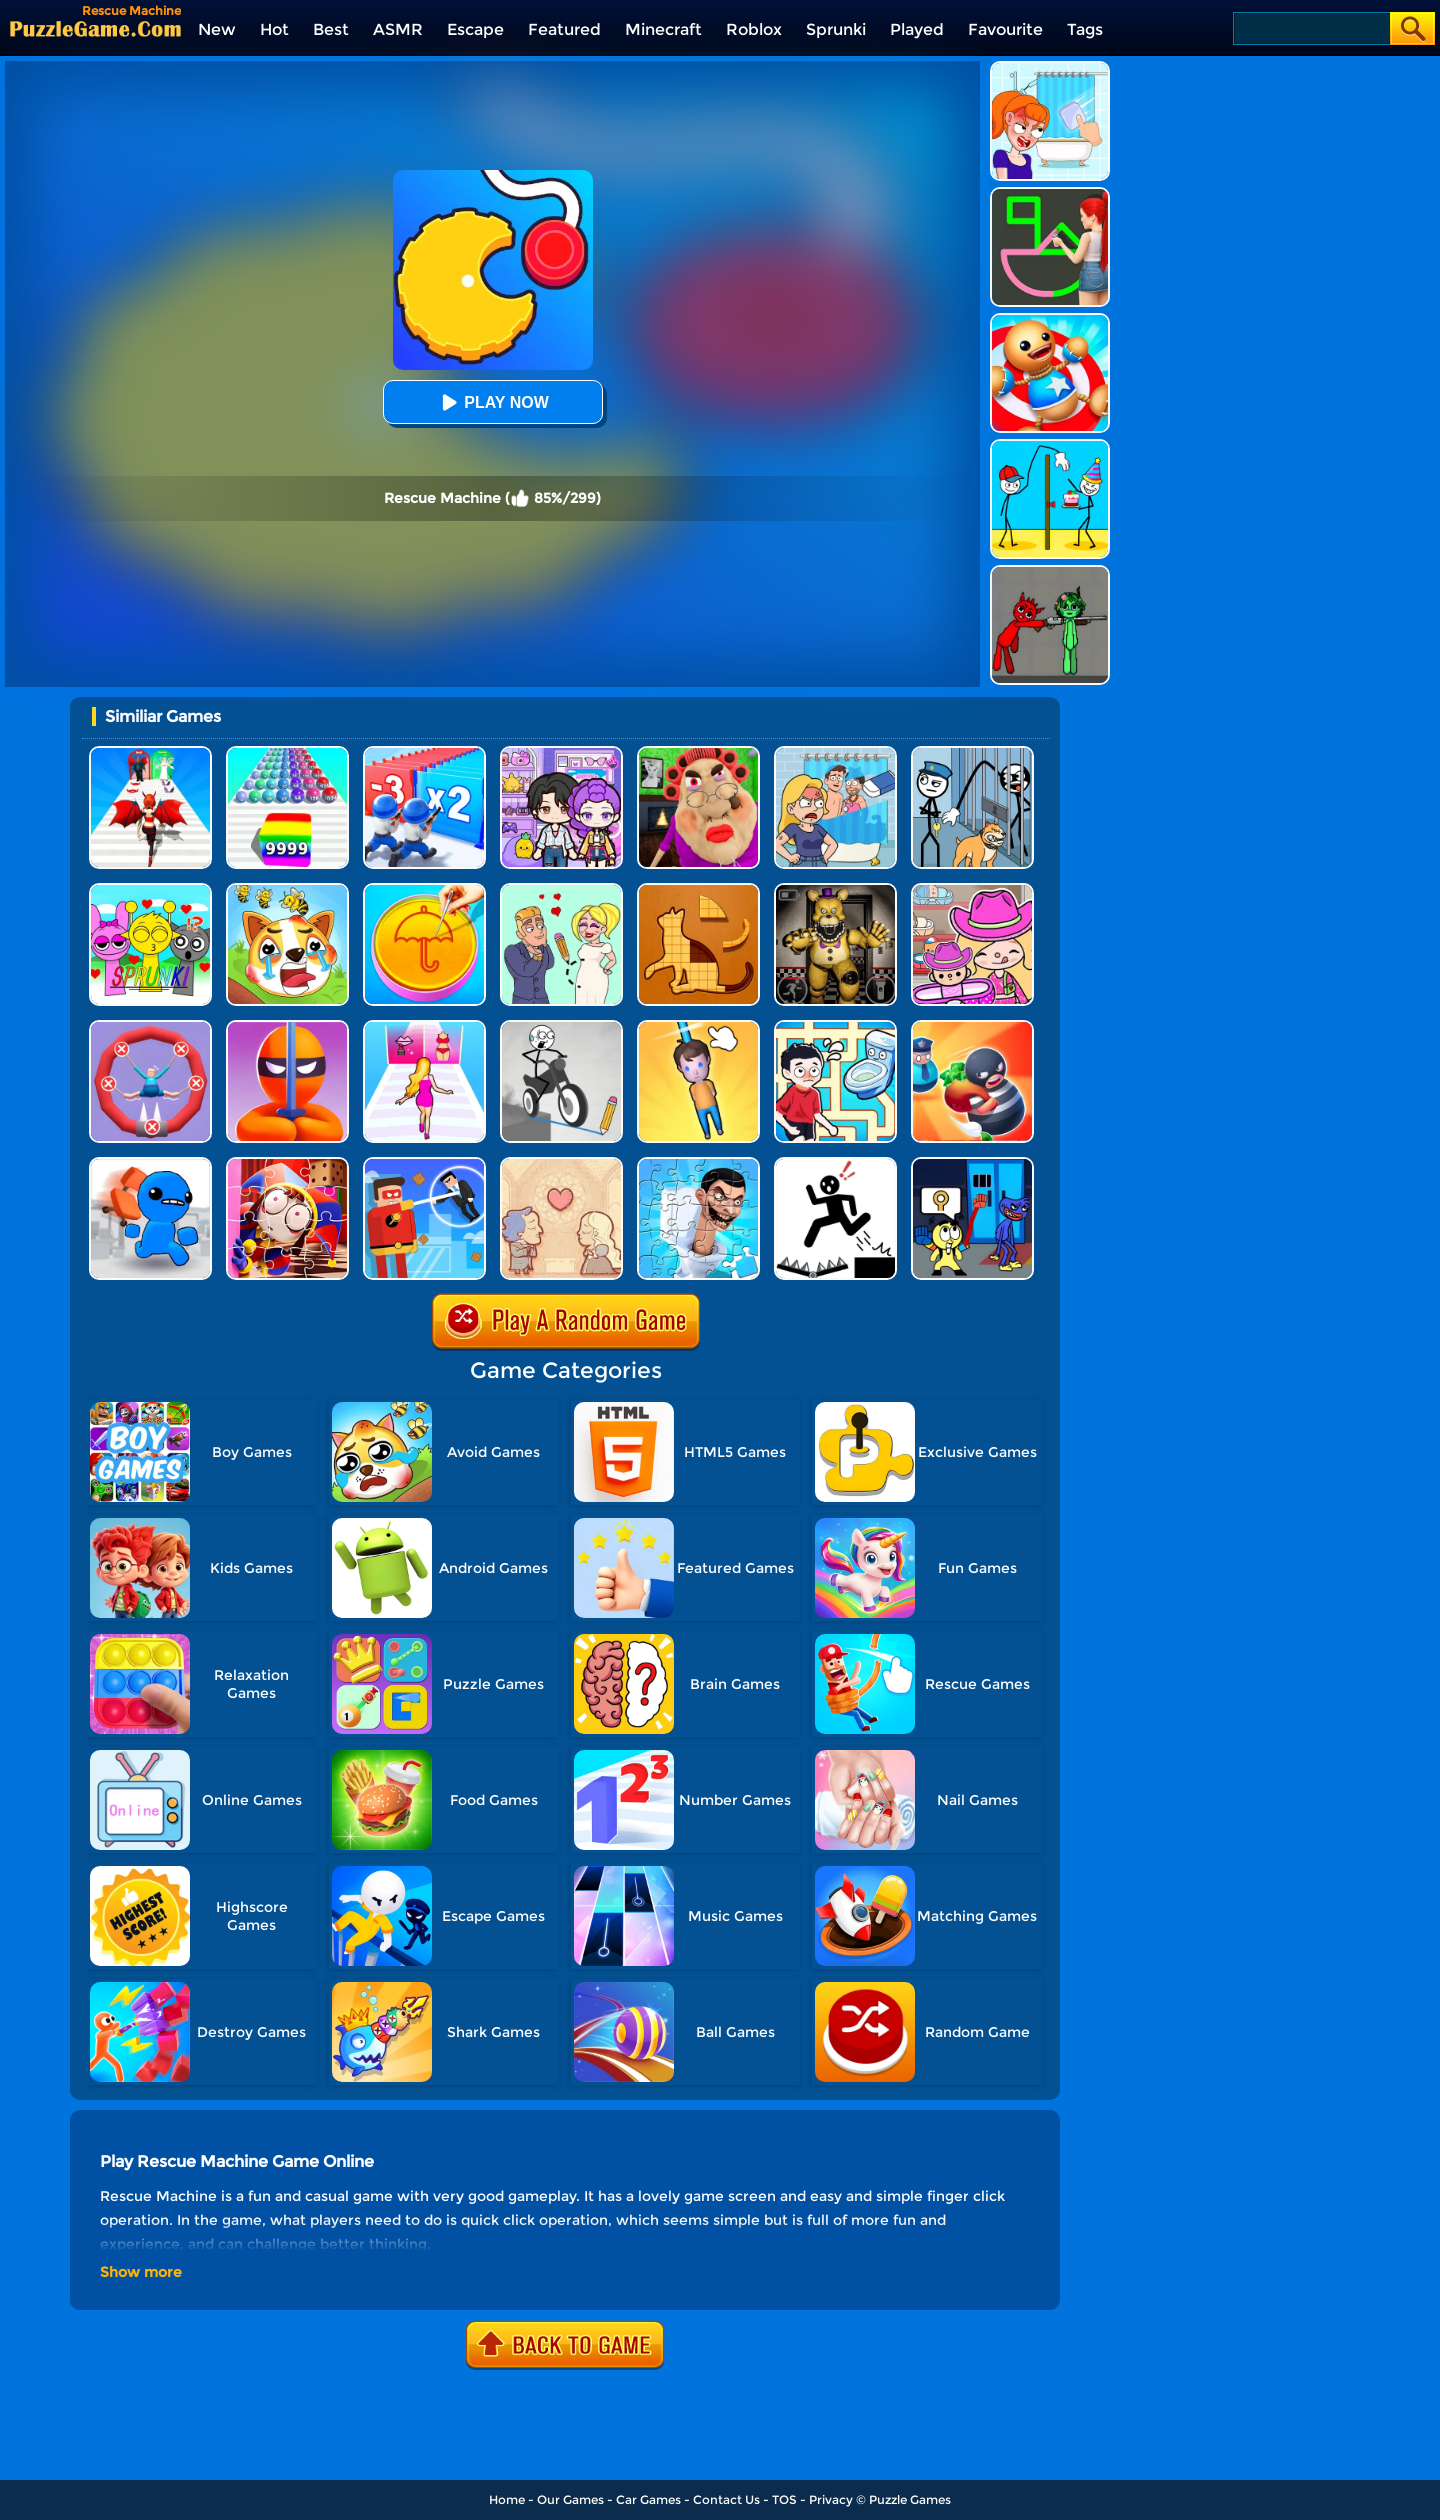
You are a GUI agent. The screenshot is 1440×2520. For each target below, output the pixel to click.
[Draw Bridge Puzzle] (561, 1027)
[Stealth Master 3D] (287, 1027)
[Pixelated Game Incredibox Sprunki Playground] (1050, 572)
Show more (141, 2272)
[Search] (1310, 28)
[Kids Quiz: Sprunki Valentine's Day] (150, 890)
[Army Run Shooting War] (424, 753)
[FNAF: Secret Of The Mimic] (835, 890)
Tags (1085, 29)
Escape (475, 29)
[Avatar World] (972, 890)
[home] (95, 28)
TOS (784, 2499)
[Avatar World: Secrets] (561, 753)
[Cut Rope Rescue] (698, 1027)
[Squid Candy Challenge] (424, 890)
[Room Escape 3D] (972, 1027)
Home (507, 2499)
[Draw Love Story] (561, 890)
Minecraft (663, 29)
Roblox (754, 29)
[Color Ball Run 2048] (287, 753)
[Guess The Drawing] (1050, 194)
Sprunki (836, 29)
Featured (564, 29)
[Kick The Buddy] (1050, 320)
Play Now (492, 402)
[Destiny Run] (150, 753)
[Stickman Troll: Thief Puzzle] (972, 753)
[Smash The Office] (150, 1164)
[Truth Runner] (424, 1027)
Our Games (570, 2499)
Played (917, 29)
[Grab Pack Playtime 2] (972, 1164)
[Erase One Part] (1050, 68)
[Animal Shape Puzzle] (698, 890)
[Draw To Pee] (835, 1027)
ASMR (398, 29)
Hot (274, 29)
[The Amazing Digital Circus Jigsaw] (287, 1164)
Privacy (831, 2499)
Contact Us (726, 2499)
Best (331, 29)
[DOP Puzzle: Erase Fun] (835, 753)
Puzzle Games (910, 2499)
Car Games (648, 2499)
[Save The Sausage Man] (150, 1027)
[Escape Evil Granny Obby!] (698, 753)
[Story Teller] (561, 1164)
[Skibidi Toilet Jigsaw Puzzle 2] (698, 1164)
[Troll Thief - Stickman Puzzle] (1050, 446)
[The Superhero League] (424, 1164)
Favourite (1005, 29)
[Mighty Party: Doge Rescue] (287, 890)
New (217, 29)
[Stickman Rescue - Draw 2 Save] (835, 1164)
